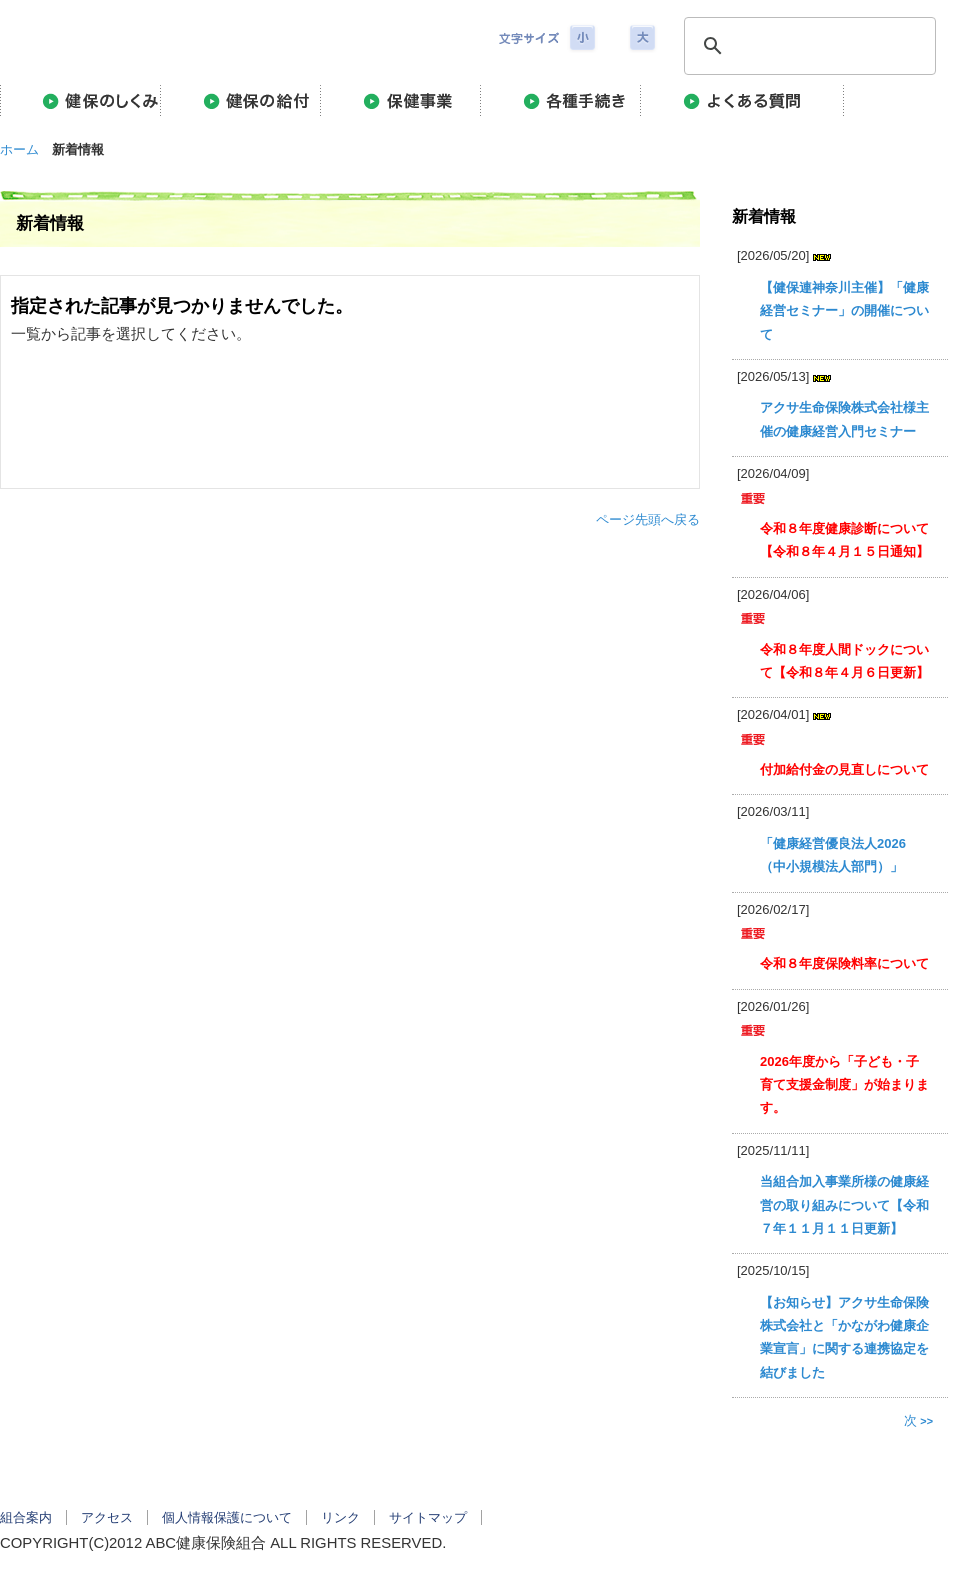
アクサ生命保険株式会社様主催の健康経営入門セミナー (844, 419)
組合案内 (26, 1517)
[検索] (807, 46)
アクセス (107, 1517)
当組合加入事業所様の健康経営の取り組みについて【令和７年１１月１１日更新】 (844, 1205)
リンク (340, 1517)
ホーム (19, 149)
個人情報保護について (227, 1517)
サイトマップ (428, 1517)
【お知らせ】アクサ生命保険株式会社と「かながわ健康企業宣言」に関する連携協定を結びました (844, 1337)
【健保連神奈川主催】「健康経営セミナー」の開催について (844, 311)
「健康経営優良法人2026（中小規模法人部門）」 (833, 855)
